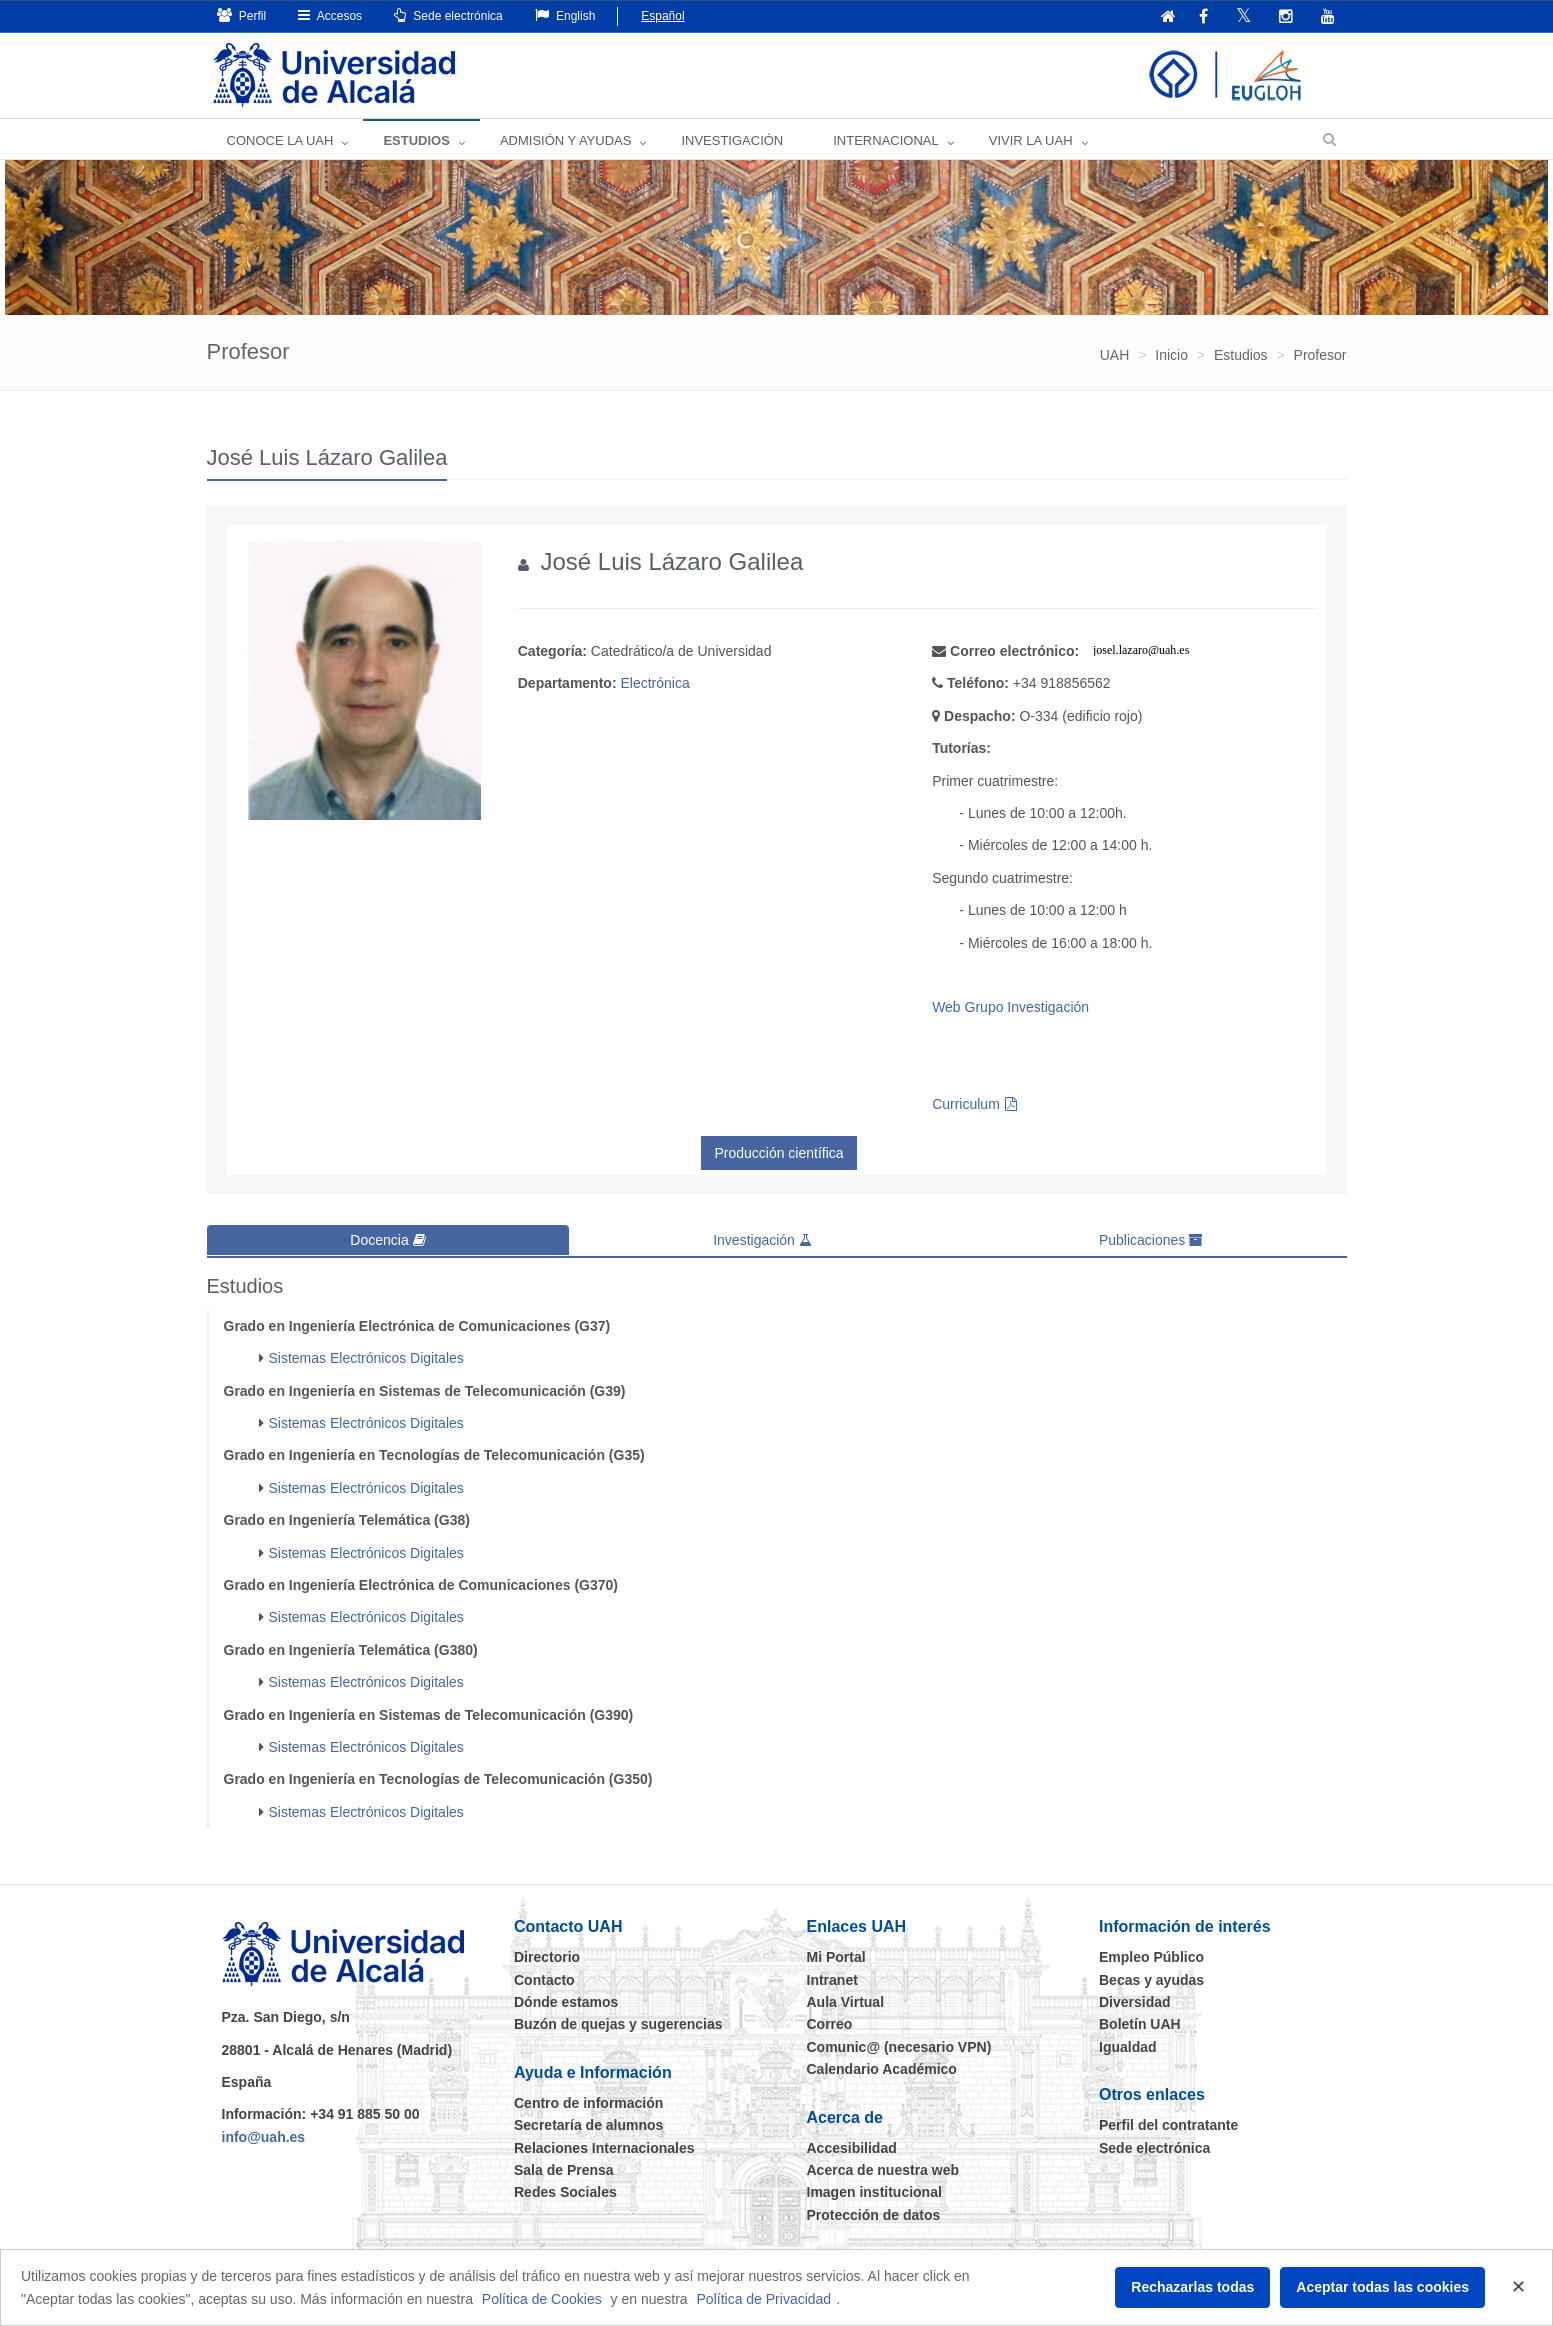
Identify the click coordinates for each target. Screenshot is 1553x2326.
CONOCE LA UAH (280, 140)
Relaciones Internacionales (604, 2147)
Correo (830, 2024)
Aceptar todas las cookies (1382, 2287)
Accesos (330, 15)
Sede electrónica (448, 15)
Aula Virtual (846, 2001)
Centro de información (588, 2102)
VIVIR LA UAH (1031, 140)
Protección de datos (874, 2214)
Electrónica (654, 683)
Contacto (544, 1979)
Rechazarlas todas (1192, 2287)
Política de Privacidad (764, 2299)
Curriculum (966, 1104)
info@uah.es (264, 2136)
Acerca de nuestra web (883, 2169)
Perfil (242, 15)
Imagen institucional (874, 2192)
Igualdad (1128, 2046)
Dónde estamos (566, 2001)
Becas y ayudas (1151, 1979)
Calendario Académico (882, 2068)
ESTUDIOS (416, 140)
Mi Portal (836, 1957)
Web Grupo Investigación (1010, 1007)
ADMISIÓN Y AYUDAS (566, 140)
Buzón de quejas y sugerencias (618, 2024)
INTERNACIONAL (885, 140)
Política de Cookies (542, 2299)
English (565, 15)
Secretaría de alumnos (588, 2124)
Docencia (387, 1240)
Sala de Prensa (564, 2169)
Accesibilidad (852, 2147)
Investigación (762, 1240)
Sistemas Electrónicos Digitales (366, 1358)
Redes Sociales (565, 2192)
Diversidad (1135, 2001)
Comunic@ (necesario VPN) (899, 2046)
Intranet (832, 1979)
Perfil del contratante (1168, 2124)
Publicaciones (1151, 1240)
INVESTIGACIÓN (732, 140)
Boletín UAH (1140, 2024)
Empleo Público (1151, 1957)
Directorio (547, 1957)
